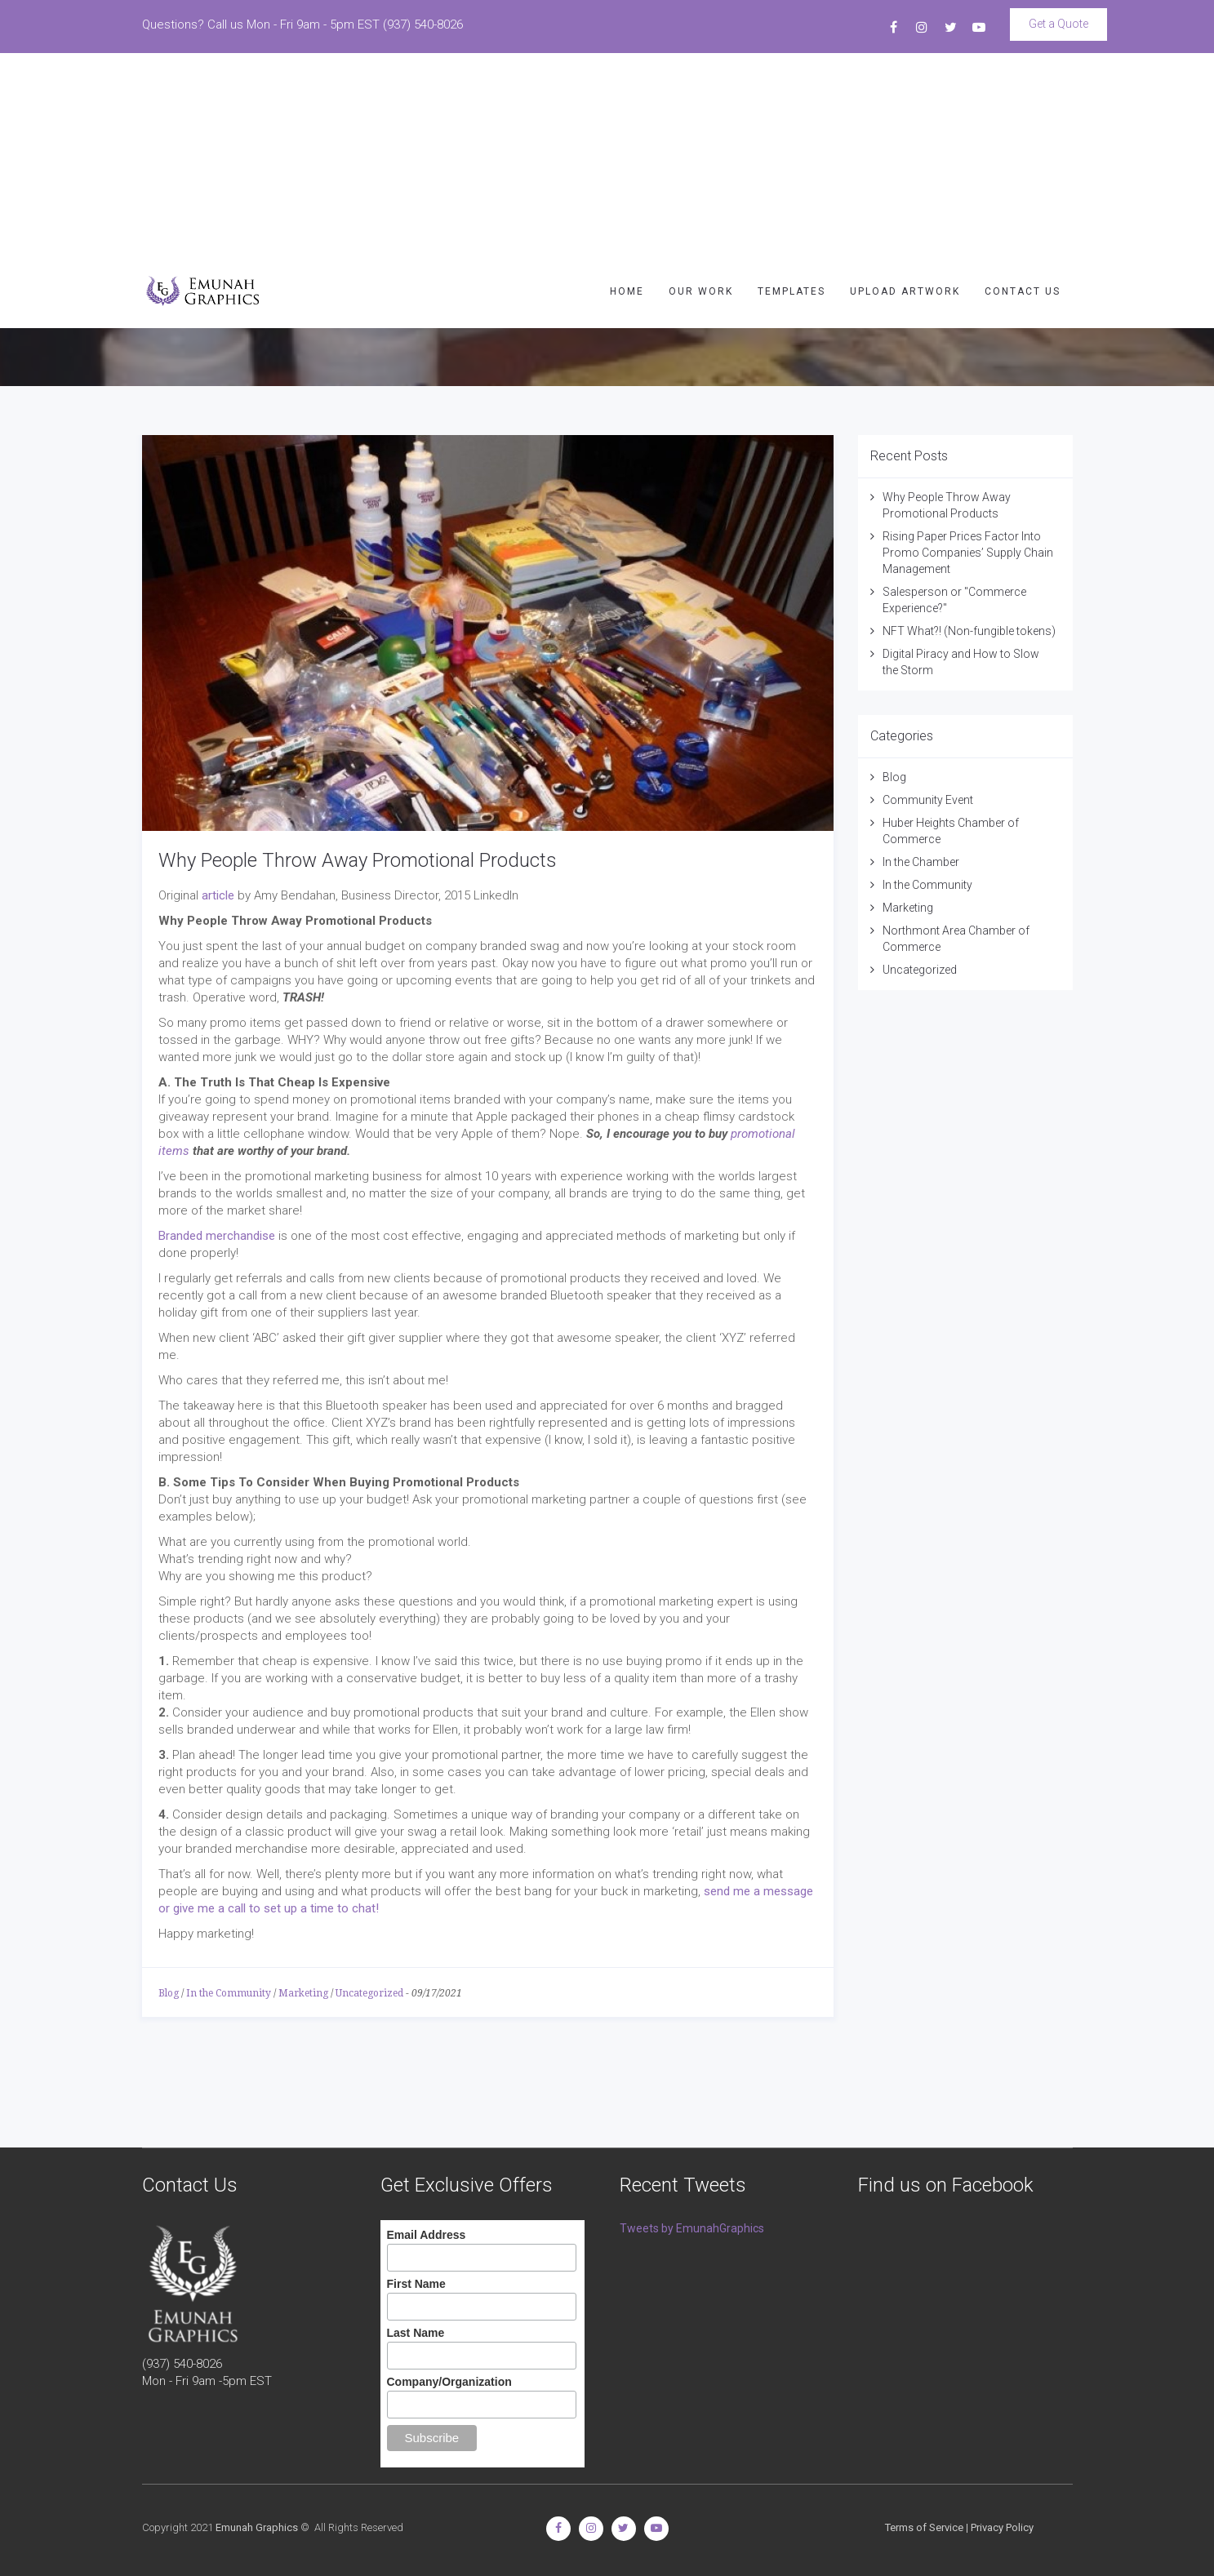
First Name (416, 2283)
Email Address (426, 2234)
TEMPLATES (791, 89)
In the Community (228, 1993)
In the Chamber (921, 861)
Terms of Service (924, 2527)
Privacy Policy (1002, 2527)
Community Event (928, 799)
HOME (627, 89)
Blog (168, 1993)
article (218, 895)
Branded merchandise (216, 1235)
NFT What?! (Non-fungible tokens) (969, 630)
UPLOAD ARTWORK (905, 89)
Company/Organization (449, 2381)
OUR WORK (701, 89)
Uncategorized (369, 1993)
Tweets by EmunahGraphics (692, 2228)
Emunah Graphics (257, 2527)
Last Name (416, 2332)
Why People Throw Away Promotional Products (357, 860)
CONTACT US (1023, 89)
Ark (152, 293)
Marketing (303, 1993)
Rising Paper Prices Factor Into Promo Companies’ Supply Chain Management (968, 552)
